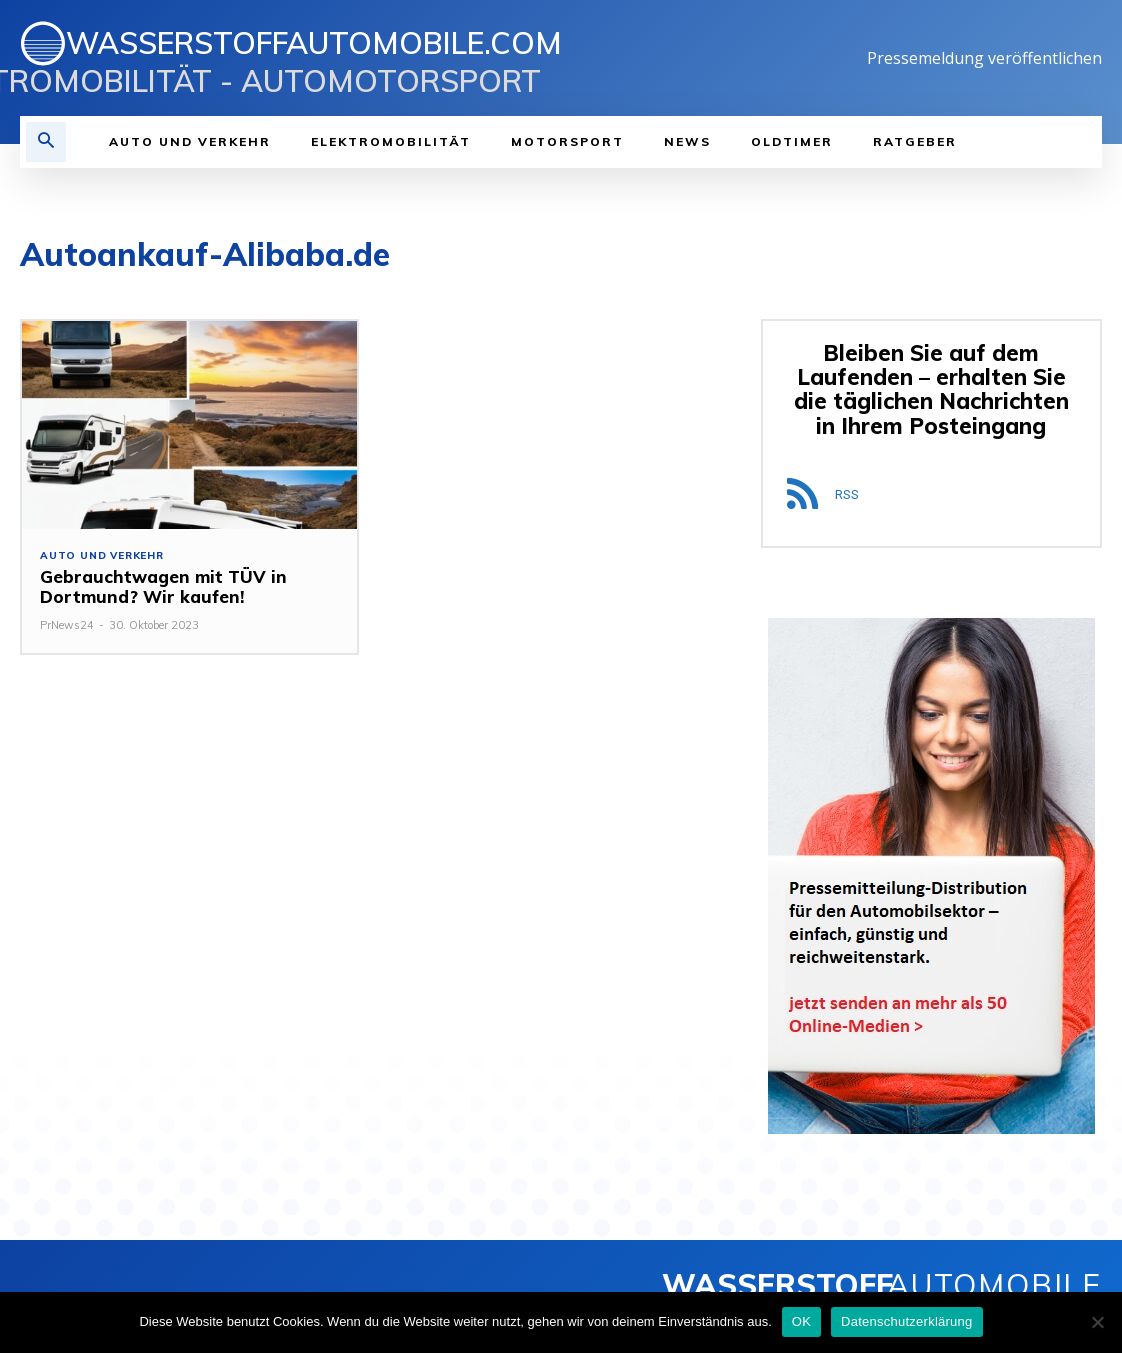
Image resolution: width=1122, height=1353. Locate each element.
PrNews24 (67, 625)
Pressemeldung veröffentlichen (984, 58)
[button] (46, 142)
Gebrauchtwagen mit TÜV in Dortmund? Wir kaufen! (163, 586)
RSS (847, 494)
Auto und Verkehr (102, 556)
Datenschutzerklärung (906, 1321)
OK (801, 1321)
